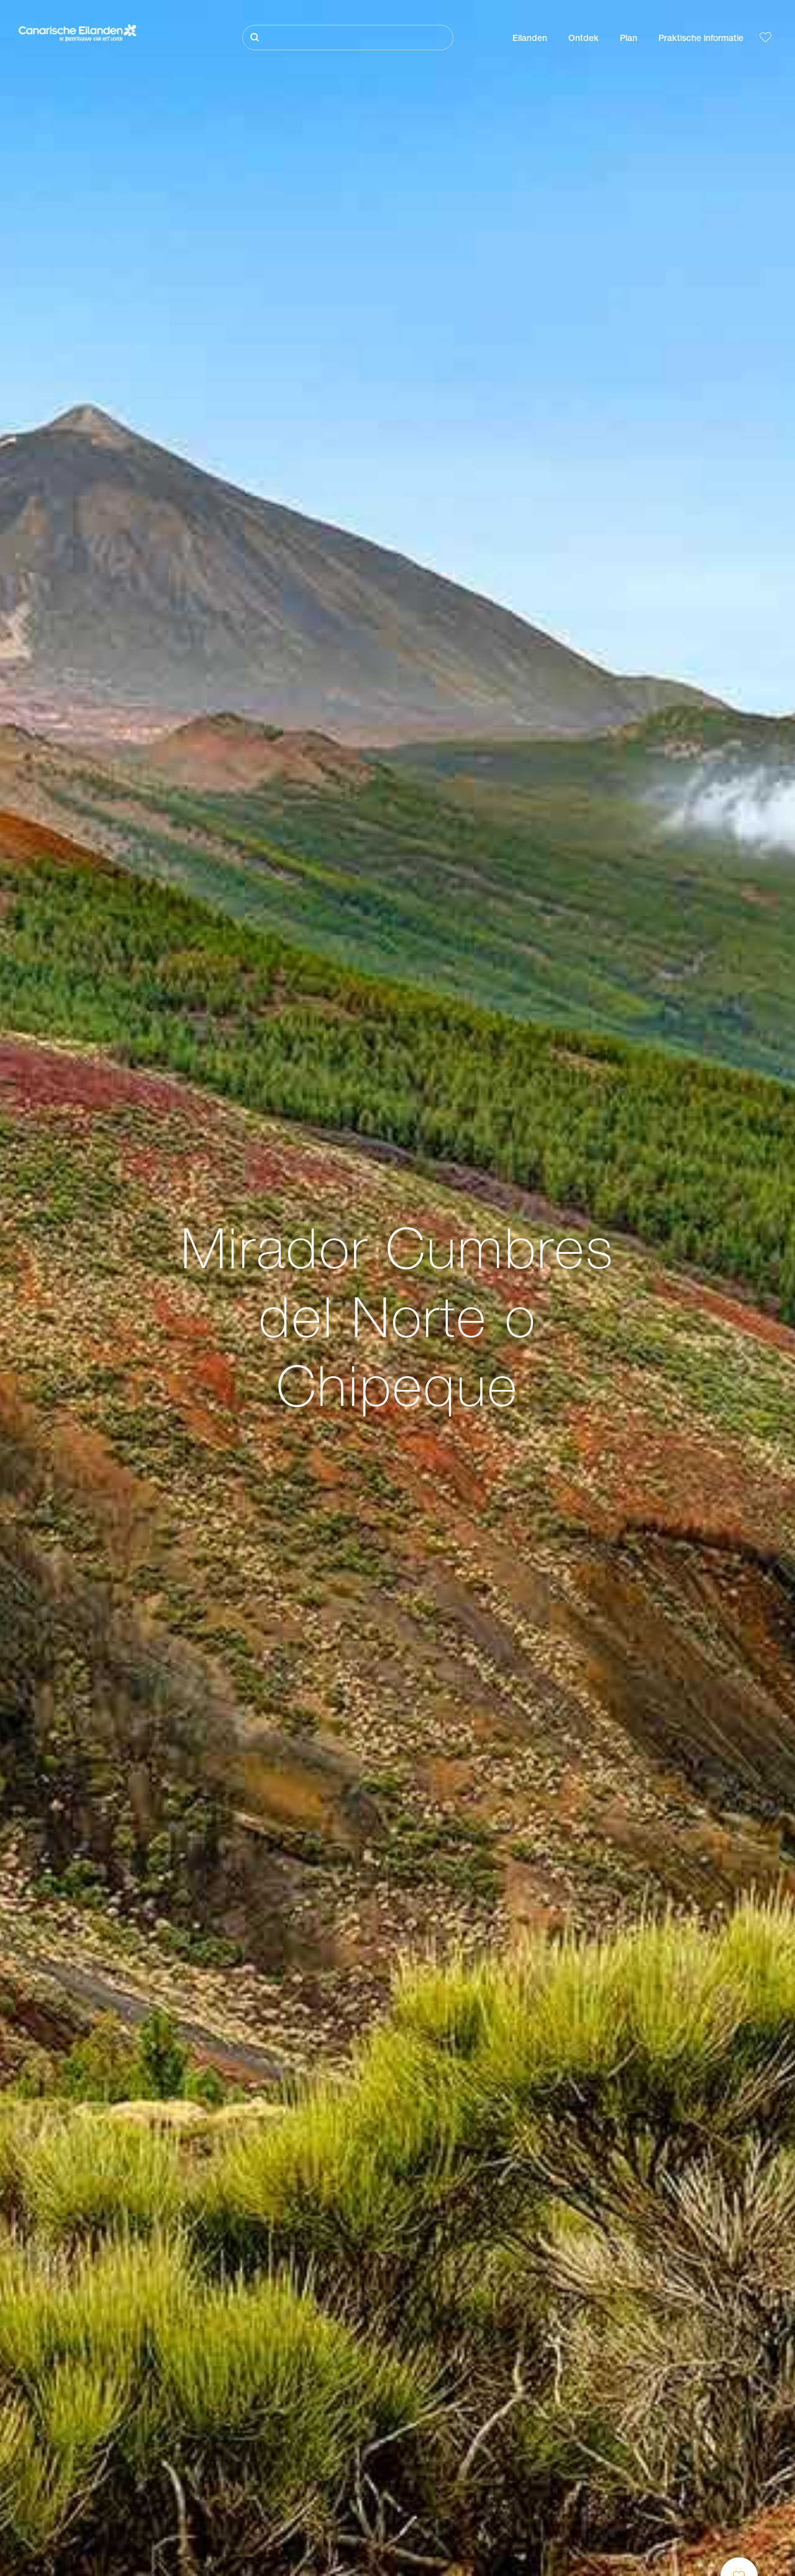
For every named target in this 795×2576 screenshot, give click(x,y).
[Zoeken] (347, 37)
